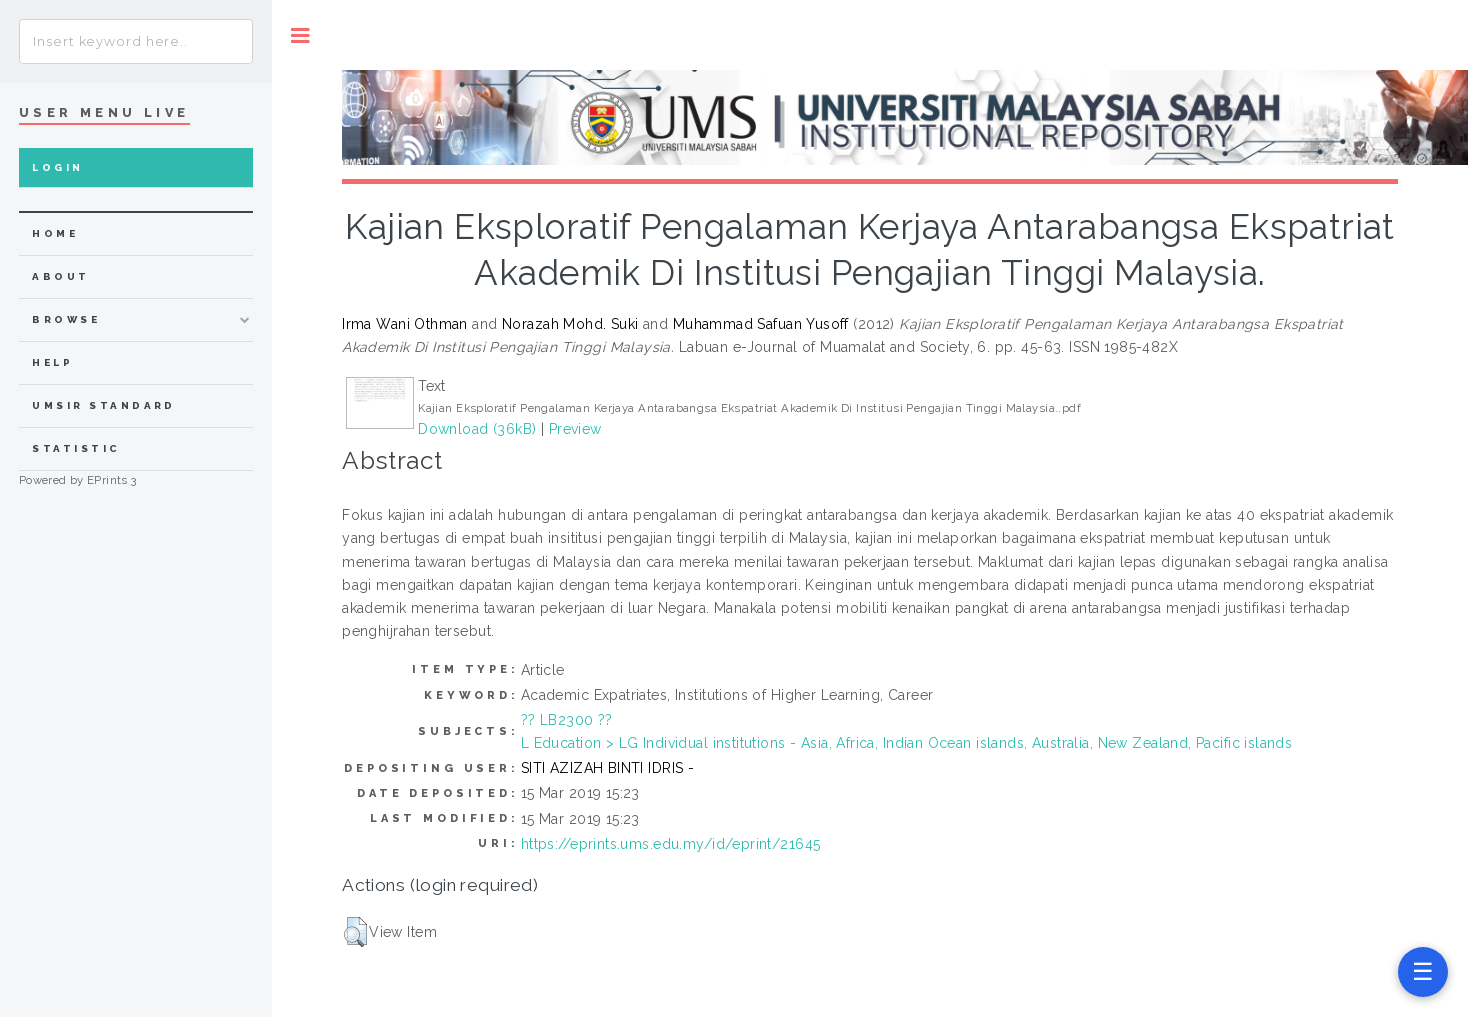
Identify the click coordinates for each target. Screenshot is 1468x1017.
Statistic (76, 448)
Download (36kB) (477, 429)
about (60, 276)
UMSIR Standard (104, 405)
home (55, 233)
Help (52, 362)
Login (57, 167)
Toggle (300, 35)
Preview (575, 429)
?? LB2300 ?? (567, 720)
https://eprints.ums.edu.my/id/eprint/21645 (671, 844)
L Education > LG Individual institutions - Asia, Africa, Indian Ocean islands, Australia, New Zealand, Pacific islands (907, 743)
